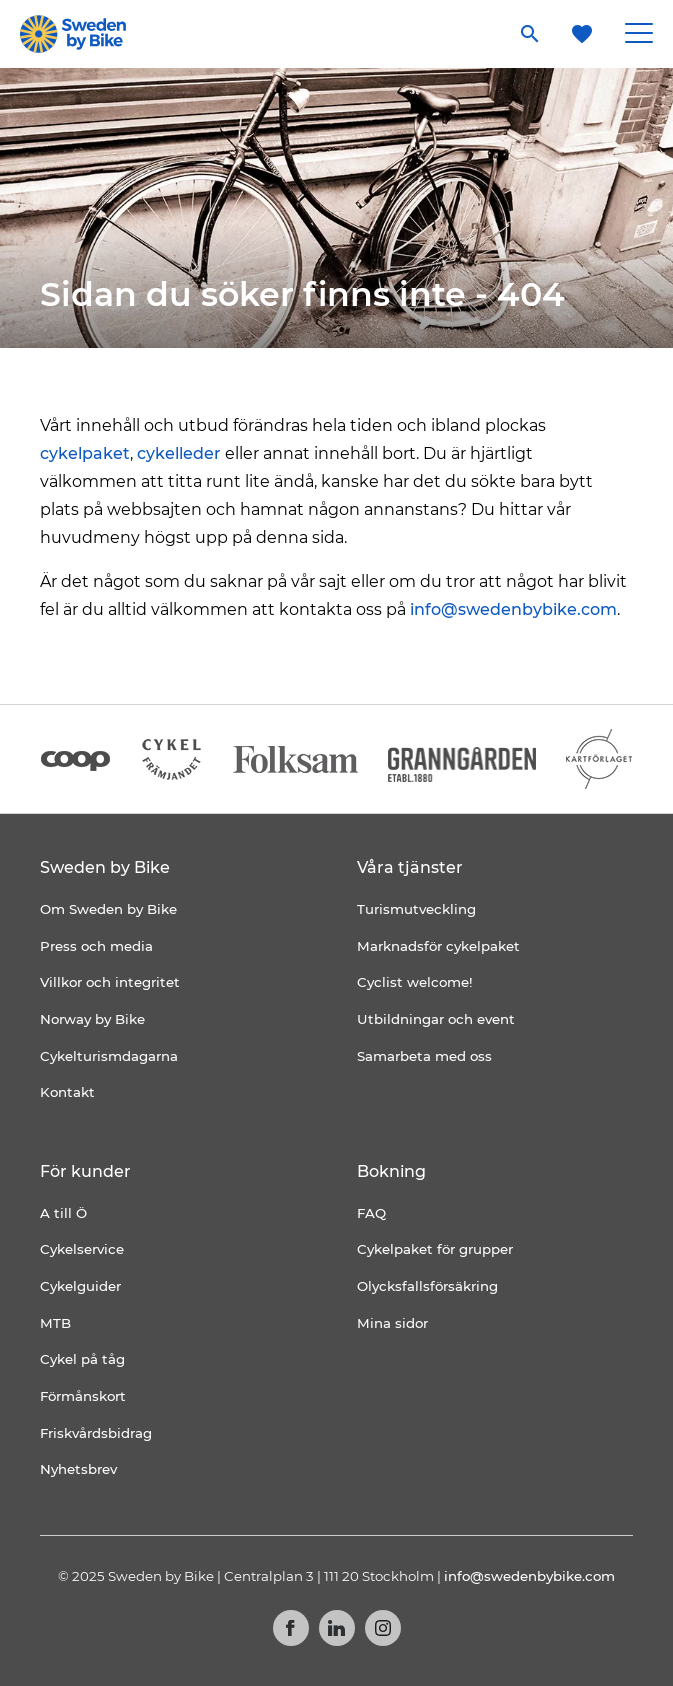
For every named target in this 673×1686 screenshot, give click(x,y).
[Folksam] (295, 759)
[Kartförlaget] (599, 759)
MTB (55, 1323)
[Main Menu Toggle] (639, 34)
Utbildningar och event (436, 1019)
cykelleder (179, 453)
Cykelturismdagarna (109, 1056)
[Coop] (75, 759)
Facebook (291, 1628)
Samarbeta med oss (424, 1056)
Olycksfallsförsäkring (427, 1286)
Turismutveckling (416, 909)
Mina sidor (392, 1323)
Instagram (383, 1628)
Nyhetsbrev (78, 1469)
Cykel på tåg (82, 1359)
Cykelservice (82, 1249)
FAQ (371, 1213)
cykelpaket (85, 453)
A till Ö (63, 1213)
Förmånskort (83, 1396)
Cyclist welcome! (415, 982)
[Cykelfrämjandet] (171, 759)
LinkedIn (337, 1628)
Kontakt (67, 1092)
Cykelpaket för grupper (435, 1249)
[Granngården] (462, 764)
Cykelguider (80, 1286)
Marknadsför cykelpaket (438, 946)
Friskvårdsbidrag (96, 1433)
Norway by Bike (92, 1019)
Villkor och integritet (110, 982)
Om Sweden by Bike (108, 909)
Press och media (96, 946)
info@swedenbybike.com (513, 609)
